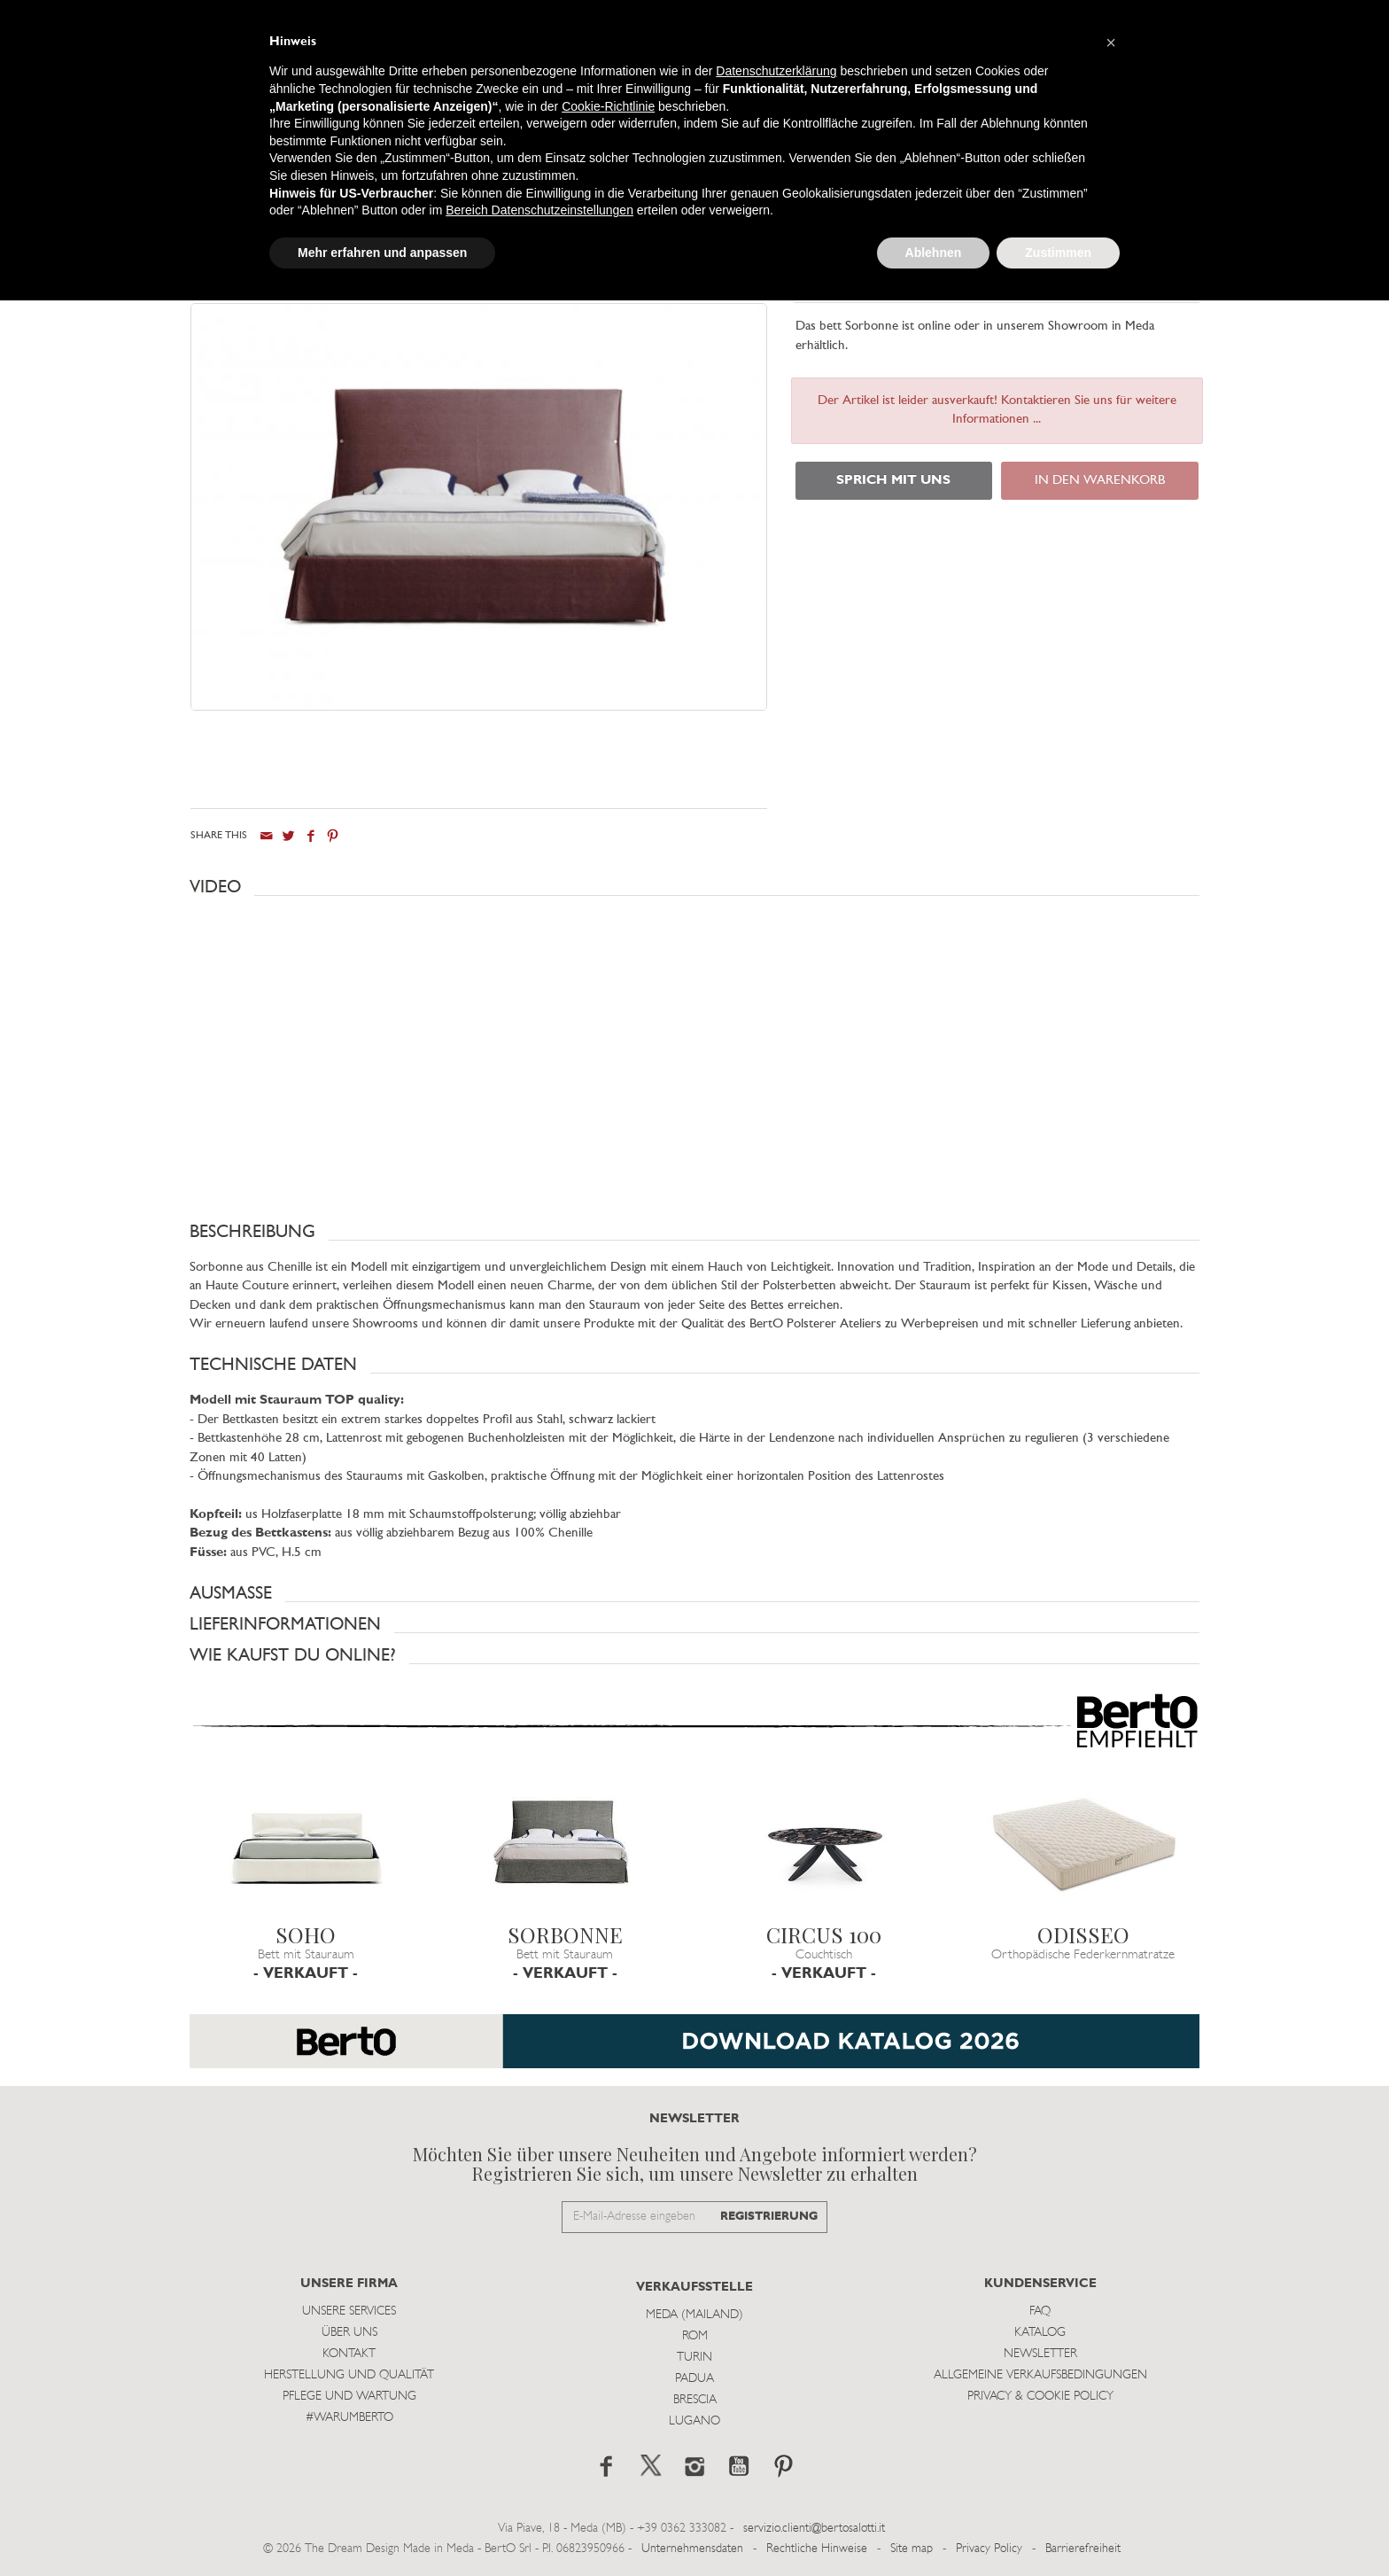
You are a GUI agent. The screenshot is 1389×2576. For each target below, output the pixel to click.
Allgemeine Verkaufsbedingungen (1040, 2374)
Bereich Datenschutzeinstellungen (539, 210)
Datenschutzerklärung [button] (776, 71)
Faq (1040, 2310)
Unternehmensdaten (692, 2548)
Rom (695, 2335)
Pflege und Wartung (349, 2395)
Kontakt (349, 2353)
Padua (694, 2378)
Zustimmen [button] (1058, 252)
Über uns (349, 2332)
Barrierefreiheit (1083, 2548)
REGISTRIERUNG (769, 2216)
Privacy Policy (989, 2548)
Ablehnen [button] (933, 252)
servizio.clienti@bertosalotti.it (814, 2527)
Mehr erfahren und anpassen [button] (382, 252)
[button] (694, 886)
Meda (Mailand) (694, 2314)
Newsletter (1040, 2353)
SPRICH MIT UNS (893, 480)
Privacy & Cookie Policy (1040, 2395)
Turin (694, 2356)
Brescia (695, 2399)
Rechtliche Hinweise (816, 2548)
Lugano (694, 2420)
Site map (911, 2548)
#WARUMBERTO (349, 2417)
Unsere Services (349, 2310)
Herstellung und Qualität (349, 2374)
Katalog (1040, 2332)
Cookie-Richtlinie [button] (608, 106)
